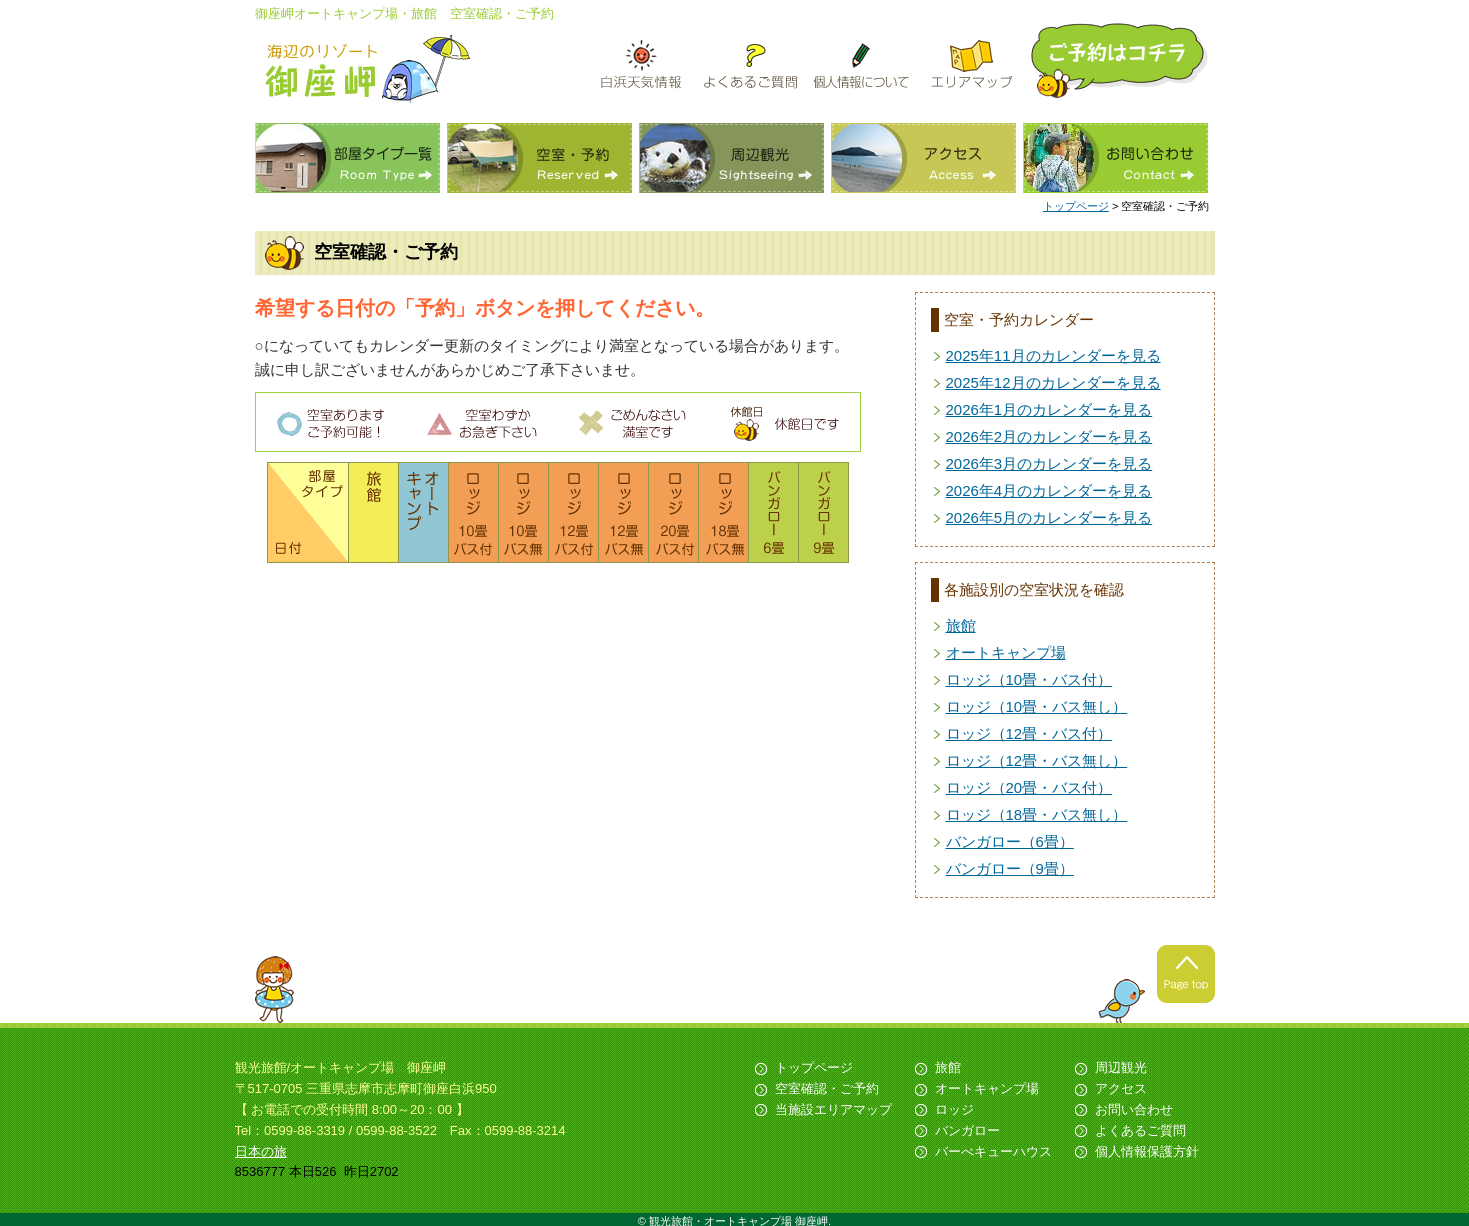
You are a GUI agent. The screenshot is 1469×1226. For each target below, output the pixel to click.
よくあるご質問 (1140, 1130)
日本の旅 (261, 1151)
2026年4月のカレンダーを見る (1049, 490)
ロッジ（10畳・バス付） (1029, 679)
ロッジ (954, 1109)
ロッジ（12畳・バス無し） (1037, 760)
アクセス (923, 158)
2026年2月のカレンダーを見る (1049, 436)
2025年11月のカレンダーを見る (1053, 355)
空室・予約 (539, 158)
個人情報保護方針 (1147, 1151)
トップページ (1076, 206)
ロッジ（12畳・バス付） (1029, 733)
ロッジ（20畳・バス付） (1029, 787)
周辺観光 (731, 158)
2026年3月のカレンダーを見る (1049, 463)
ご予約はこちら (1121, 60)
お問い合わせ (1115, 158)
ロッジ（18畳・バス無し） (1037, 814)
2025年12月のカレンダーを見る (1053, 382)
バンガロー (967, 1130)
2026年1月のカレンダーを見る (1049, 409)
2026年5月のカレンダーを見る (1049, 517)
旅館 (961, 625)
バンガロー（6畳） (1010, 841)
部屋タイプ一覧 (347, 158)
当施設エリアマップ (833, 1109)
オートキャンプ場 (1006, 652)
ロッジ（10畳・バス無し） (1037, 706)
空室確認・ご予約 (827, 1088)
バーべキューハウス (993, 1151)
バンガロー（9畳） (1010, 868)
